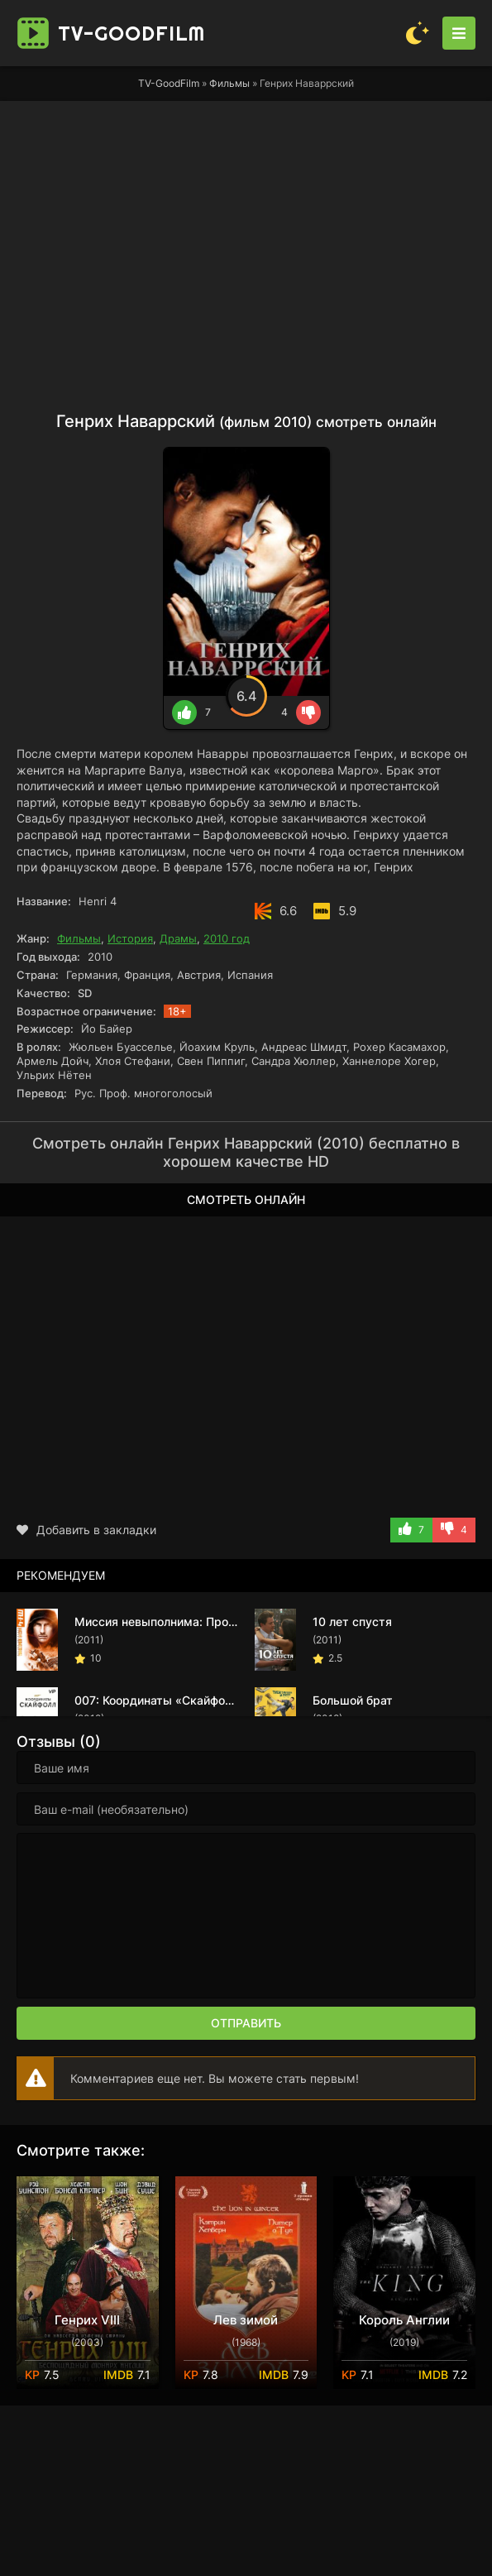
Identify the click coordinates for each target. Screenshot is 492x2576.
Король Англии (404, 2320)
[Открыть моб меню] (458, 33)
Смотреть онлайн (246, 1199)
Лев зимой (245, 2320)
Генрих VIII (87, 2320)
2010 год (226, 938)
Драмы (178, 938)
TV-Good (131, 33)
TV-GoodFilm (168, 83)
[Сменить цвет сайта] (417, 33)
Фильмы (229, 83)
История (130, 938)
